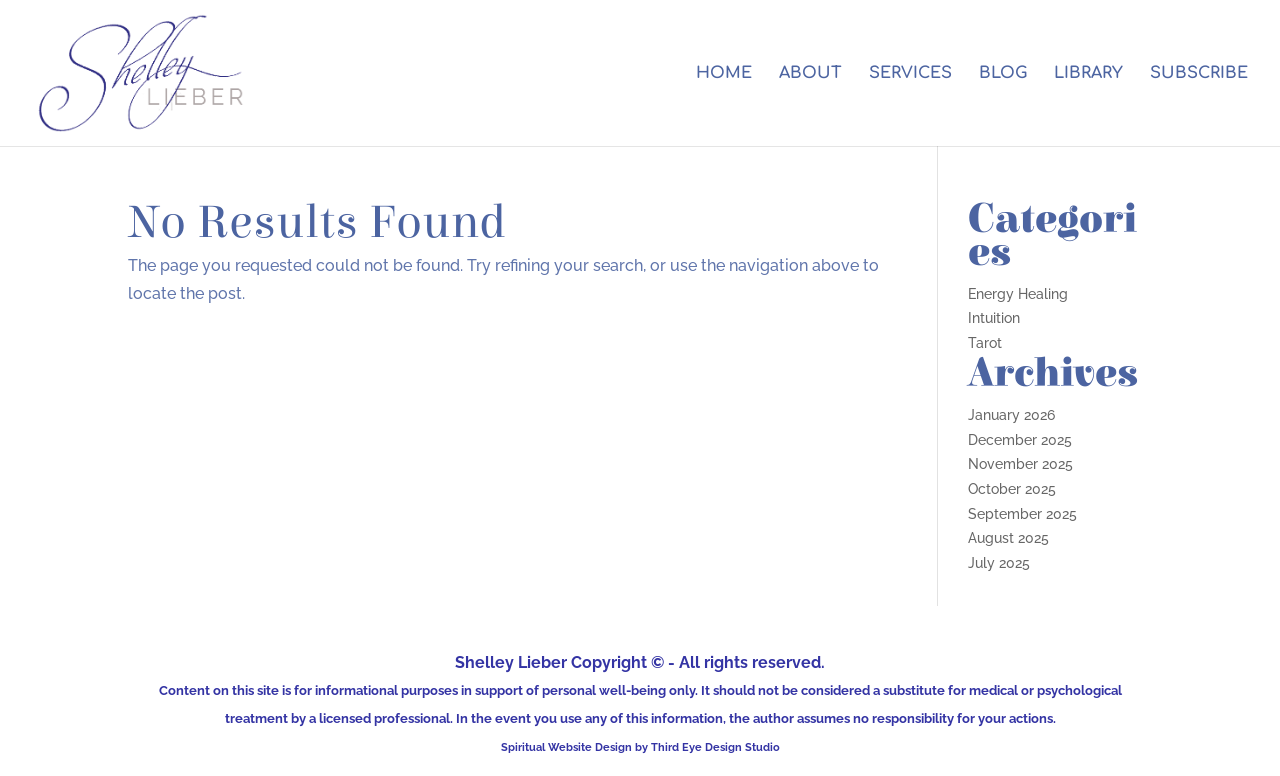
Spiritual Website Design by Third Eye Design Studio (640, 747)
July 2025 (999, 563)
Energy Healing (1018, 294)
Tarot (985, 343)
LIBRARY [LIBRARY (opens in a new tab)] (1088, 74)
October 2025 (1012, 489)
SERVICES (910, 74)
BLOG (1003, 74)
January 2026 (1011, 415)
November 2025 (1020, 464)
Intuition (994, 318)
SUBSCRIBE (1199, 74)
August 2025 (1008, 538)
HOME (724, 74)
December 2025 (1020, 440)
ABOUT (810, 74)
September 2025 (1022, 514)
